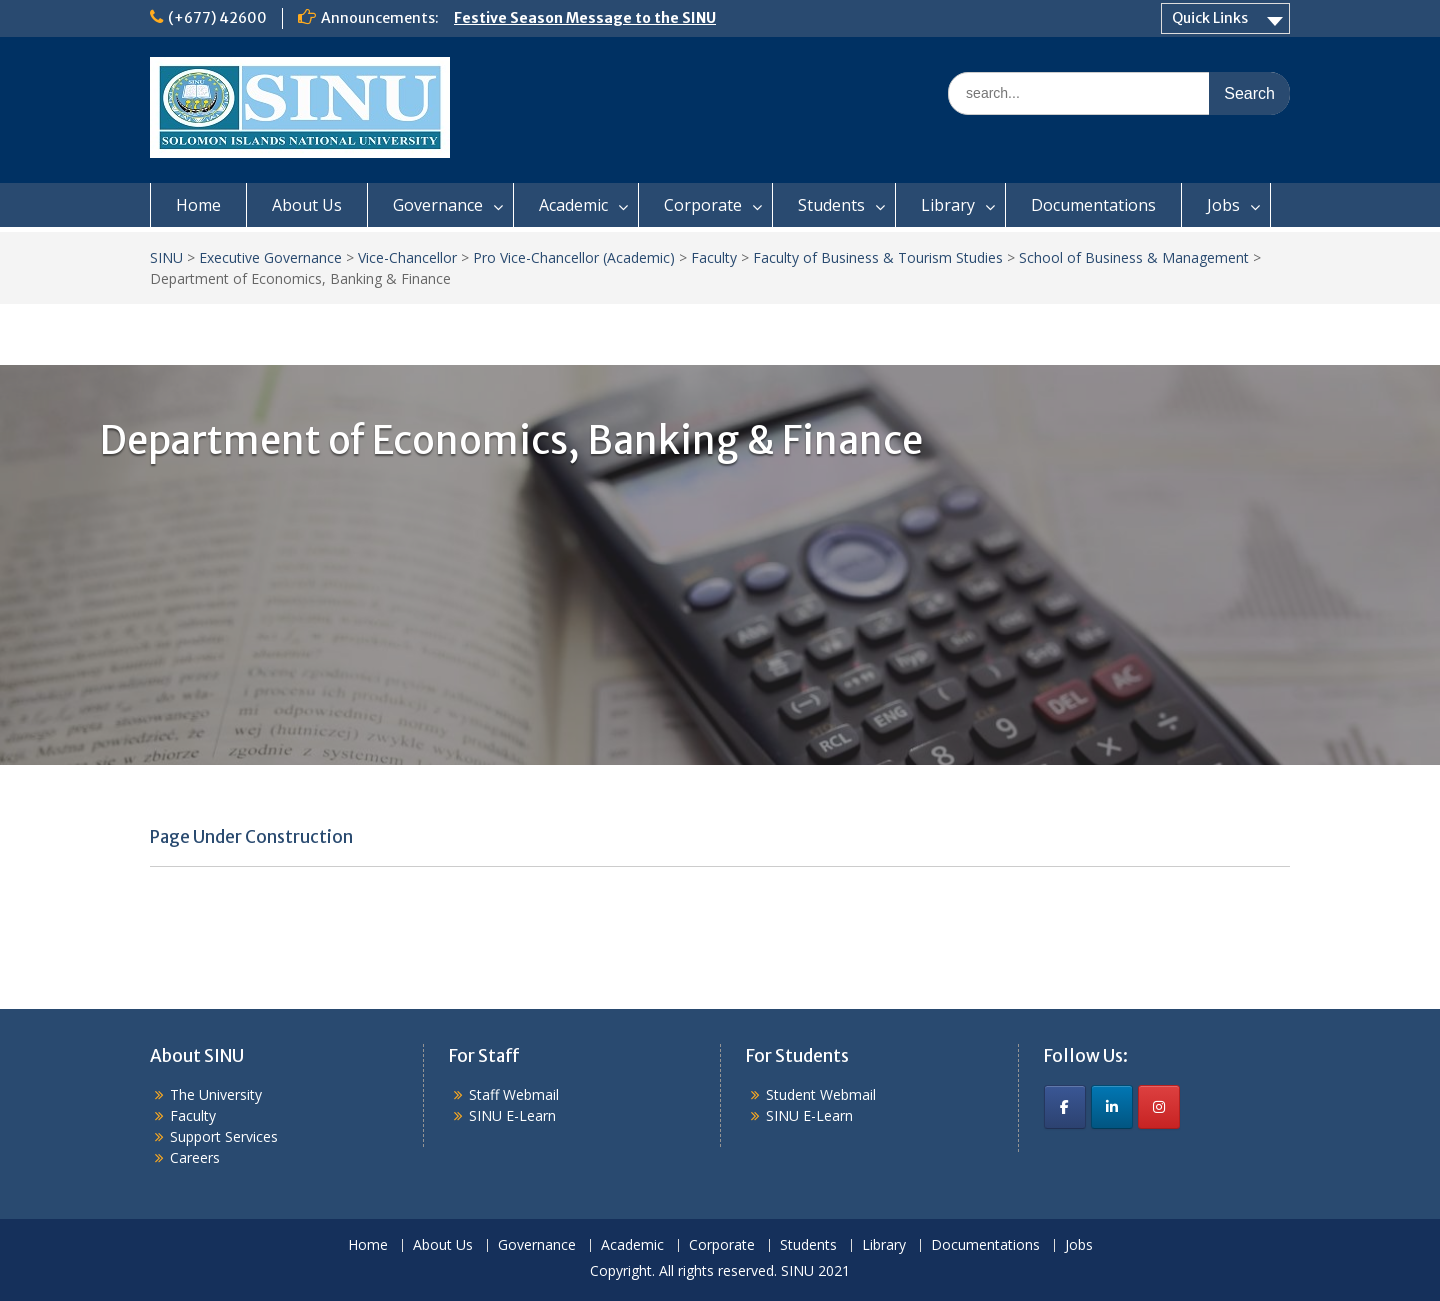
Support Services (224, 1136)
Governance (438, 205)
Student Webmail (821, 1094)
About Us (307, 205)
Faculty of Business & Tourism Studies (878, 257)
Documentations (1093, 205)
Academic (573, 205)
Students (831, 205)
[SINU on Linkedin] (1112, 1107)
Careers (195, 1157)
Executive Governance (270, 257)
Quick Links (1210, 18)
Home (198, 205)
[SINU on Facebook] (1065, 1107)
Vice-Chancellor (407, 257)
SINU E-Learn (512, 1115)
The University (216, 1094)
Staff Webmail (514, 1094)
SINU (166, 257)
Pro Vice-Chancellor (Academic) (574, 257)
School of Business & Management (1134, 257)
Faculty (714, 257)
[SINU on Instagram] (1159, 1107)
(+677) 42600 (217, 18)
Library (948, 205)
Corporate (703, 205)
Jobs (1223, 205)
